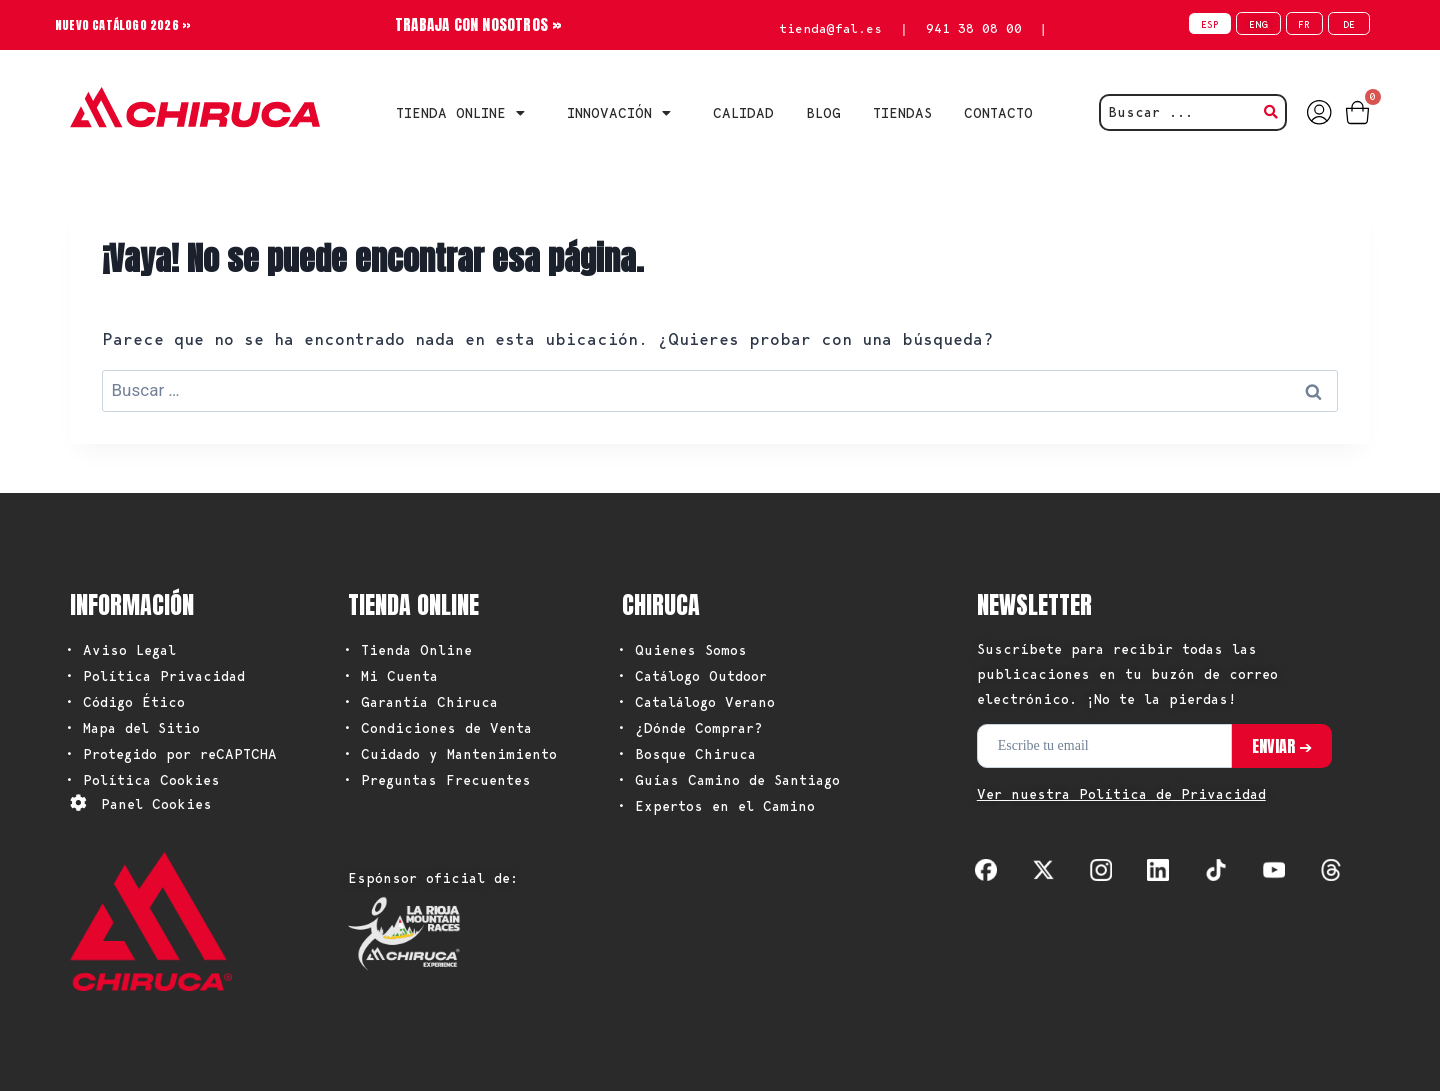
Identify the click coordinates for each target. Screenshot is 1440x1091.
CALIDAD (743, 113)
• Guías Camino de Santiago (728, 780)
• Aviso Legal (120, 650)
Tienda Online (465, 113)
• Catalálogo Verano (696, 702)
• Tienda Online (407, 650)
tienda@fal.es (830, 28)
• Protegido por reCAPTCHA (171, 754)
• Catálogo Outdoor (692, 676)
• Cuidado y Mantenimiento (450, 754)
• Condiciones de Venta (437, 728)
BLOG (823, 113)
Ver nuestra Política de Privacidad (1121, 794)
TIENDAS (902, 113)
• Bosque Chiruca (686, 754)
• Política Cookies (142, 780)
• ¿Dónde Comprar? (690, 728)
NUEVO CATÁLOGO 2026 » (131, 24)
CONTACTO (998, 113)
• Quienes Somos (682, 650)
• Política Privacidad (155, 676)
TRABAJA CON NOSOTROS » (478, 24)
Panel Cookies (156, 804)
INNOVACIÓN (624, 113)
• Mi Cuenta (390, 676)
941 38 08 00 (974, 28)
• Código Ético (125, 702)
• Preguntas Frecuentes (437, 780)
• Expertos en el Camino (716, 806)
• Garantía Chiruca (420, 702)
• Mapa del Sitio (132, 728)
